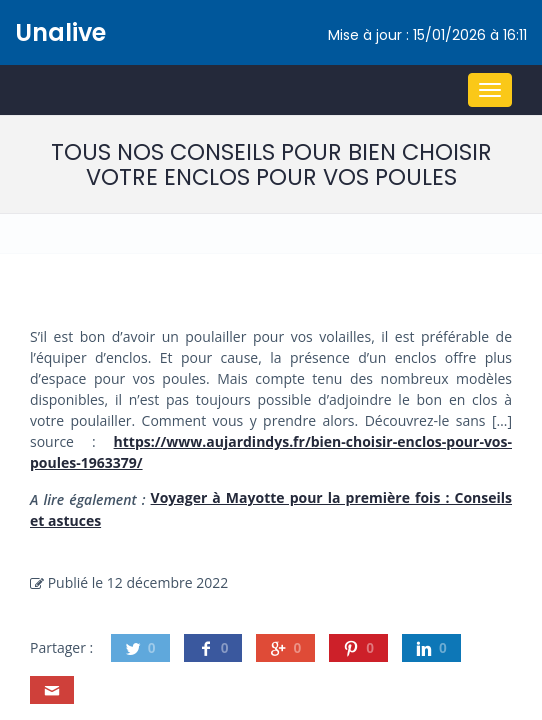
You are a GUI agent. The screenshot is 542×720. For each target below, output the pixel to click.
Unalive (60, 32)
